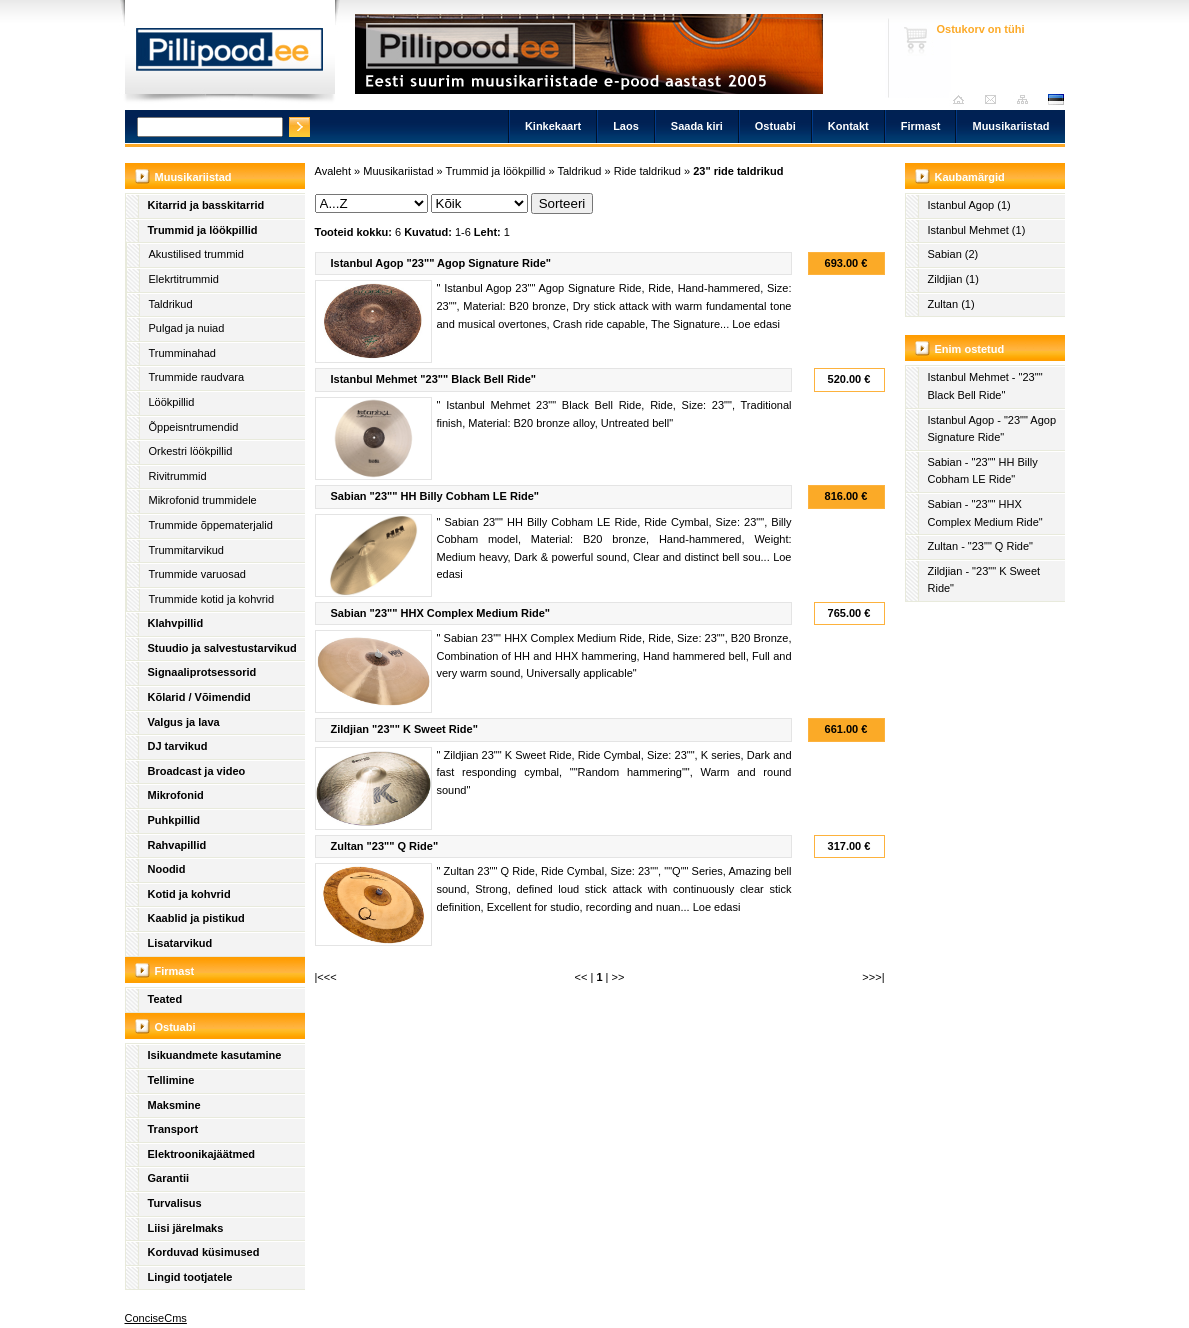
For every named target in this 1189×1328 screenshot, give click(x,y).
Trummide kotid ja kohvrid (212, 599)
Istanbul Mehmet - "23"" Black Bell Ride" (985, 386)
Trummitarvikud (186, 550)
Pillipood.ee (230, 55)
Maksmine (174, 1105)
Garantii (169, 1178)
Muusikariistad (1010, 126)
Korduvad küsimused (204, 1252)
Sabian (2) (953, 254)
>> (618, 977)
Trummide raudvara (197, 377)
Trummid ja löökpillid (203, 230)
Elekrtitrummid (184, 279)
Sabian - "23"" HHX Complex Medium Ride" (985, 513)
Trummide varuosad (197, 574)
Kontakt (848, 126)
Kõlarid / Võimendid (199, 697)
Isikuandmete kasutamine (215, 1055)
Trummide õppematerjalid (211, 525)
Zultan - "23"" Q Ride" (981, 546)
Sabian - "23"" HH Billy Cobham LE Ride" (983, 471)
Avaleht (963, 99)
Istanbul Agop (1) (969, 205)
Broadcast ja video (197, 771)
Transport (173, 1129)
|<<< (326, 977)
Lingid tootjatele (190, 1277)
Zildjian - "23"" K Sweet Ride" (984, 580)
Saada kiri (995, 99)
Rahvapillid (177, 845)
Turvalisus (175, 1203)
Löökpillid (172, 402)
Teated (165, 999)
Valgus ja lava (184, 722)
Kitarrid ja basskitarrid (206, 205)
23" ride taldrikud (738, 171)
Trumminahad (182, 353)
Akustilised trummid (196, 254)
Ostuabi (775, 126)
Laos (626, 126)
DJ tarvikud (178, 746)
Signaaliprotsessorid (202, 672)
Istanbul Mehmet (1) (977, 230)
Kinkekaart (553, 126)
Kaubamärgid (970, 177)
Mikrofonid (176, 795)
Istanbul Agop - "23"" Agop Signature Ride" (992, 429)
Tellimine (171, 1080)
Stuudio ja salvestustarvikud (222, 648)
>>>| (873, 977)
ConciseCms (156, 1318)
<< (581, 977)
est (1055, 99)
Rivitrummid (178, 476)
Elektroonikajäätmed (202, 1154)
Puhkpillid (174, 820)
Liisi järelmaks (186, 1228)
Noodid (167, 869)
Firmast (921, 126)
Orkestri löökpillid (191, 451)
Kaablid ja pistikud (196, 918)
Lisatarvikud (180, 943)
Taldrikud (171, 304)
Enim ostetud (970, 349)
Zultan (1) (951, 304)
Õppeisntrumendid (194, 427)
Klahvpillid (176, 623)
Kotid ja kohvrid (189, 894)
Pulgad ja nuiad (187, 328)
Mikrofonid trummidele (203, 500)
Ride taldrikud (647, 171)
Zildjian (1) (953, 279)
